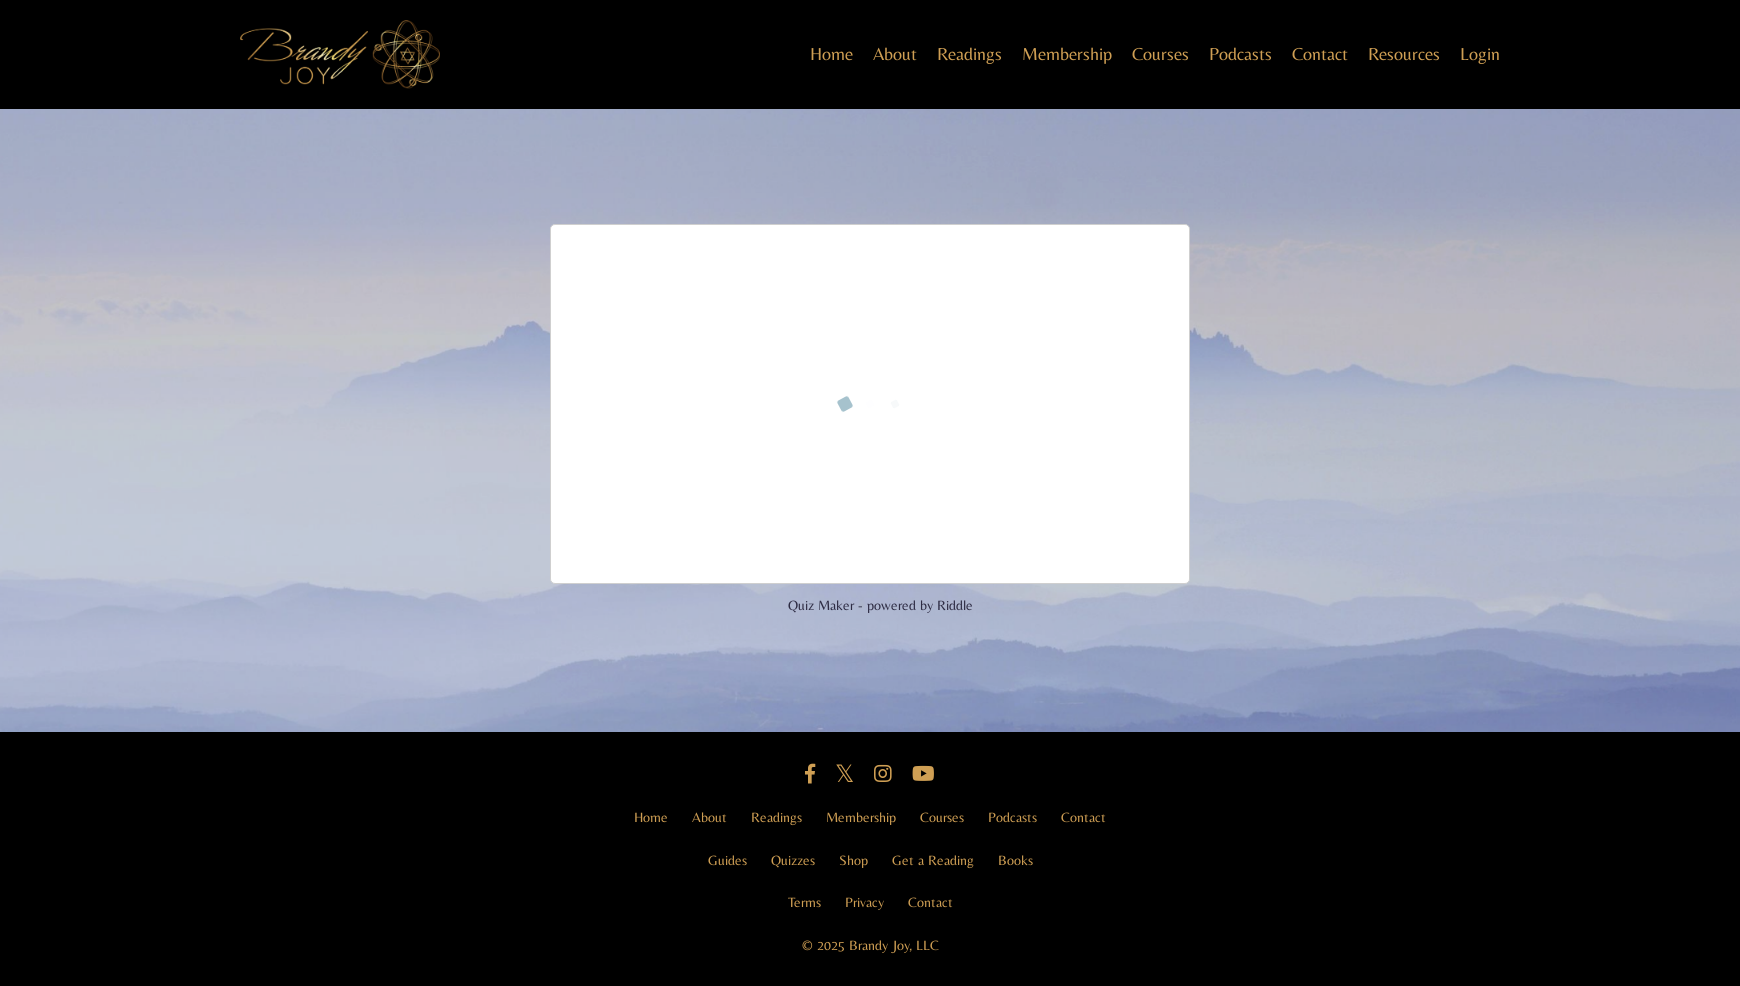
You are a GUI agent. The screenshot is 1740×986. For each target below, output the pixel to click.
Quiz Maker (821, 605)
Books (1015, 860)
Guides (727, 860)
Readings (969, 53)
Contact (1320, 53)
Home (831, 53)
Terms (804, 902)
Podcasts (1240, 53)
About (895, 53)
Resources (1404, 53)
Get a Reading (933, 860)
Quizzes (793, 860)
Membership (1067, 53)
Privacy (864, 902)
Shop (853, 860)
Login (1480, 53)
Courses (1160, 53)
